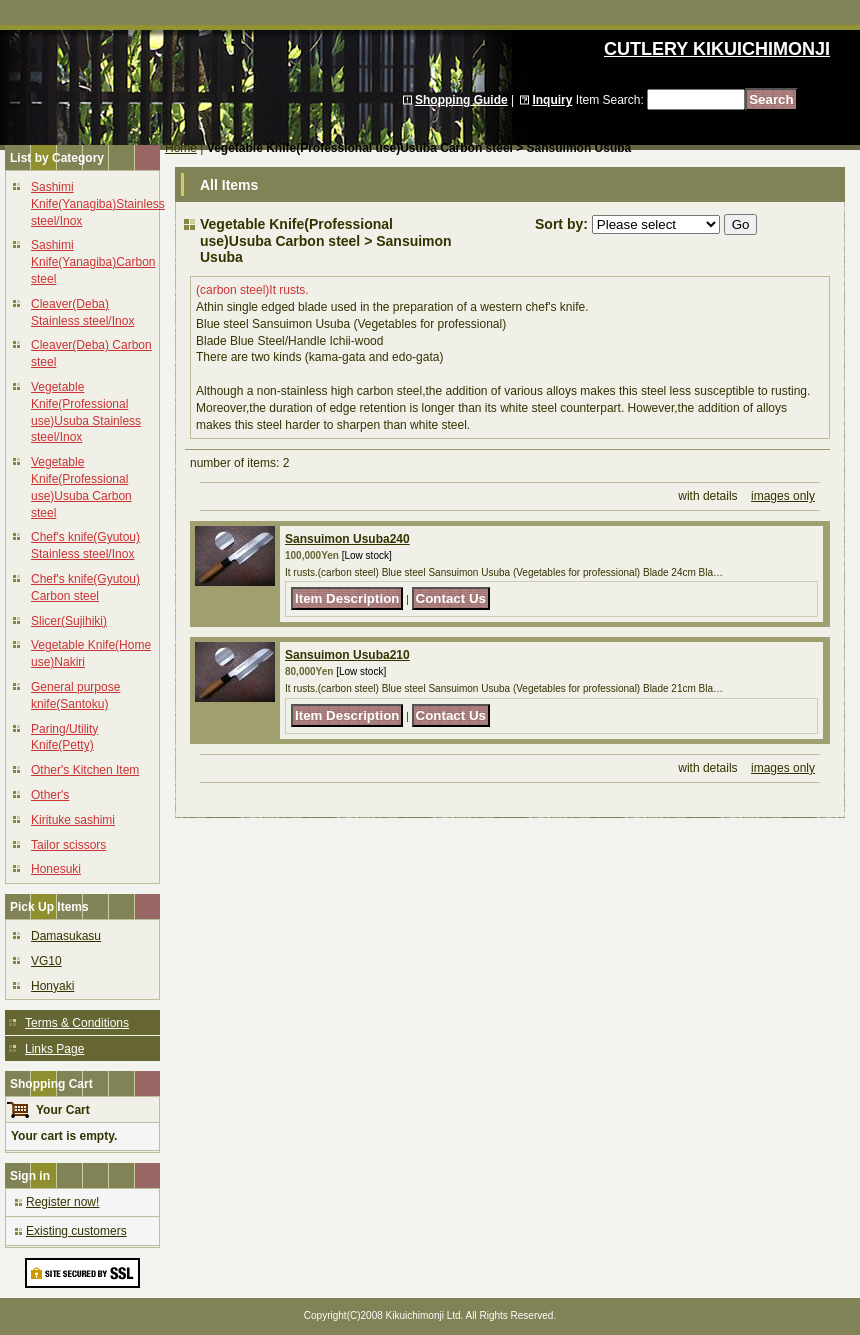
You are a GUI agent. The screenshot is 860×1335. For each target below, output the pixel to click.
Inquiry (552, 100)
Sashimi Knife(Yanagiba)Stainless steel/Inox (98, 204)
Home (181, 148)
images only (783, 496)
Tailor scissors (68, 845)
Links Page (54, 1049)
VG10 (46, 961)
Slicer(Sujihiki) (69, 621)
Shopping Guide (461, 100)
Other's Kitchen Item (85, 770)
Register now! (62, 1202)
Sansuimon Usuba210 (347, 655)
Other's (50, 795)
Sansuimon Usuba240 (347, 539)
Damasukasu (66, 936)
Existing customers (76, 1231)
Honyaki (52, 986)
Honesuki (56, 869)
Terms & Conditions (77, 1023)
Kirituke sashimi (73, 820)
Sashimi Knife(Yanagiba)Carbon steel (93, 262)
